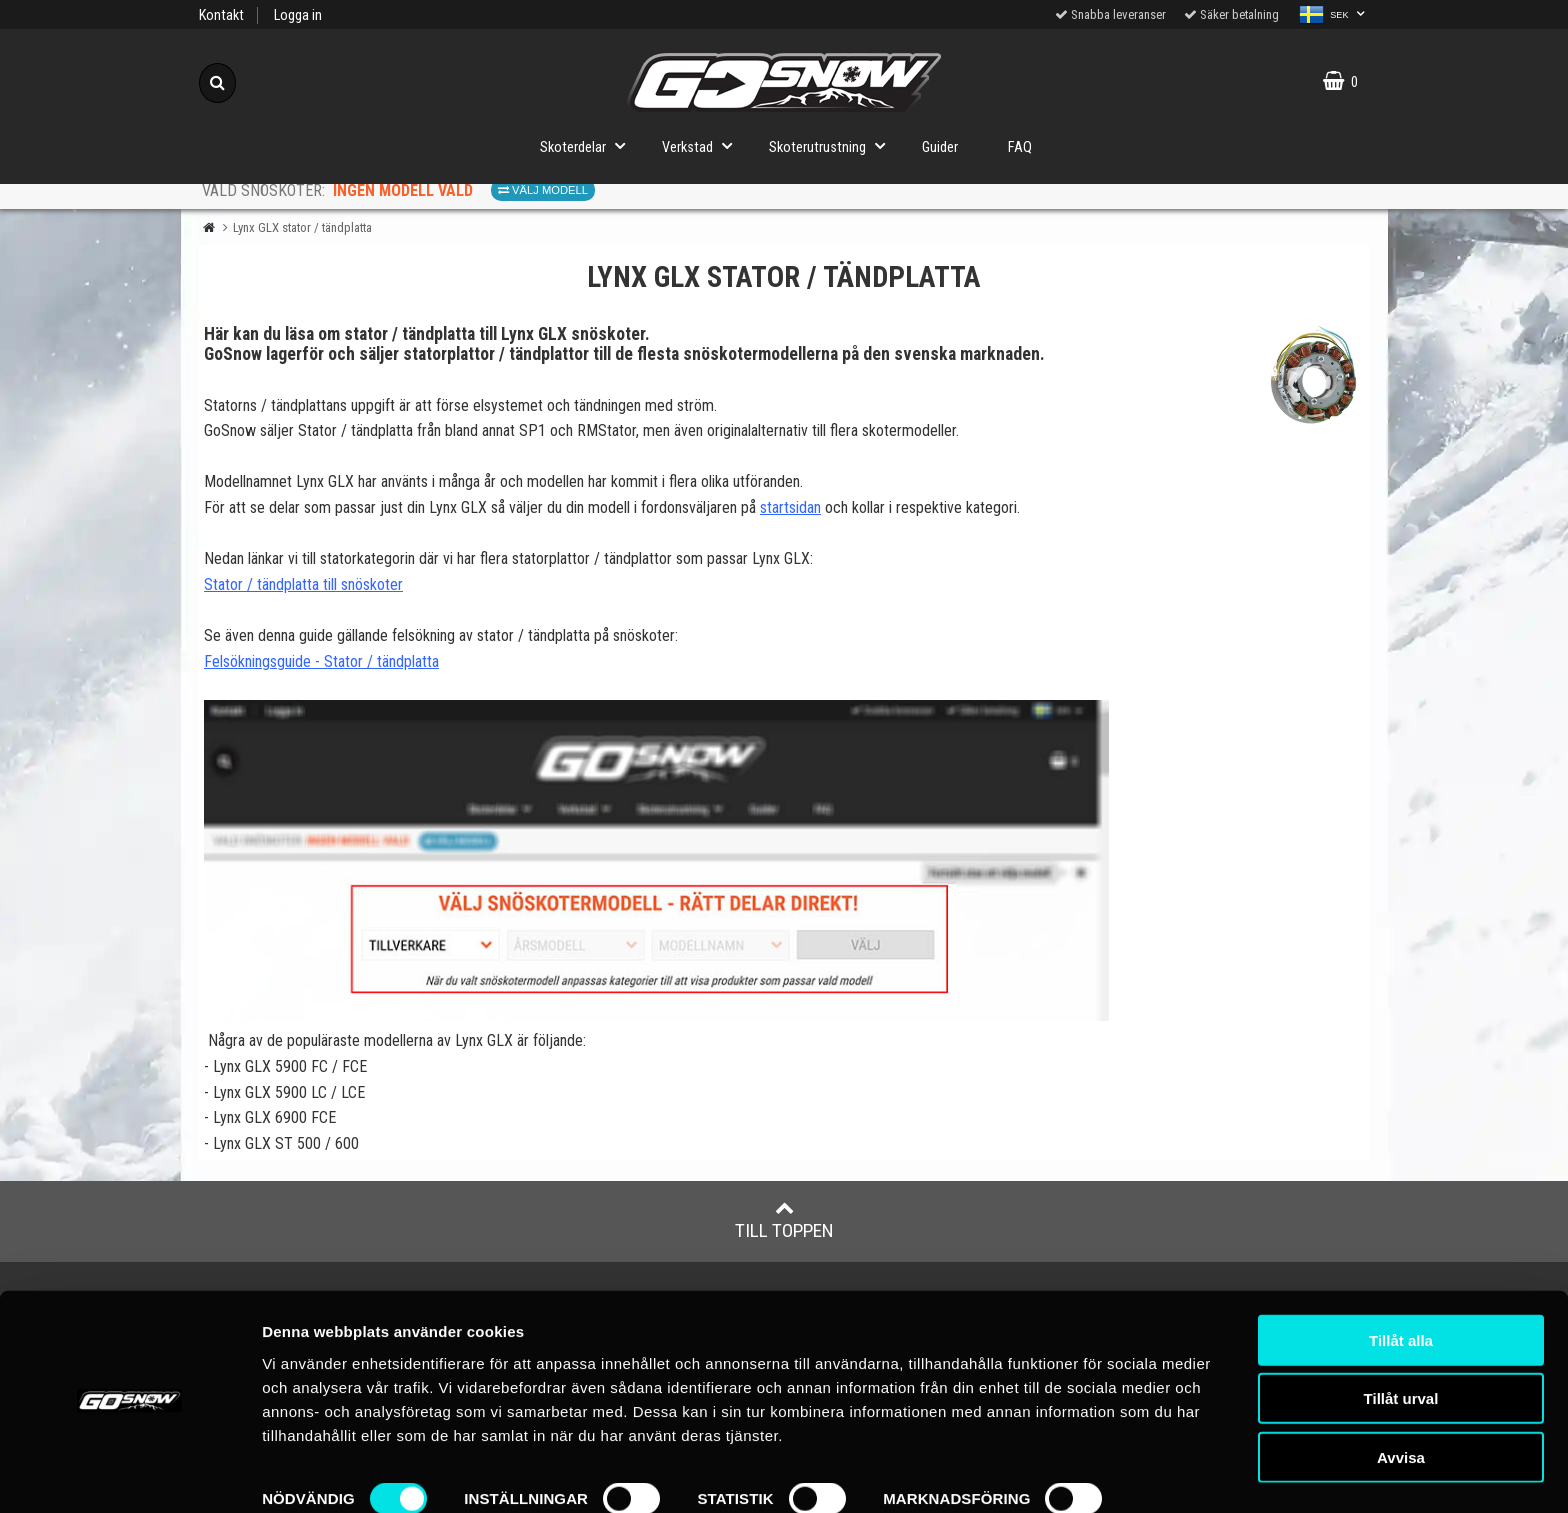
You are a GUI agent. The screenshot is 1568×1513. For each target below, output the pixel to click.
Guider (940, 147)
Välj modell (543, 190)
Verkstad (703, 145)
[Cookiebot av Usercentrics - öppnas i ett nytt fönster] (129, 1474)
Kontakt (221, 15)
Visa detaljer (306, 1473)
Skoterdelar (588, 145)
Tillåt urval (1401, 1342)
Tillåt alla (1401, 1283)
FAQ (1020, 147)
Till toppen (784, 1220)
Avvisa (1401, 1400)
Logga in (298, 15)
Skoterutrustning (833, 145)
